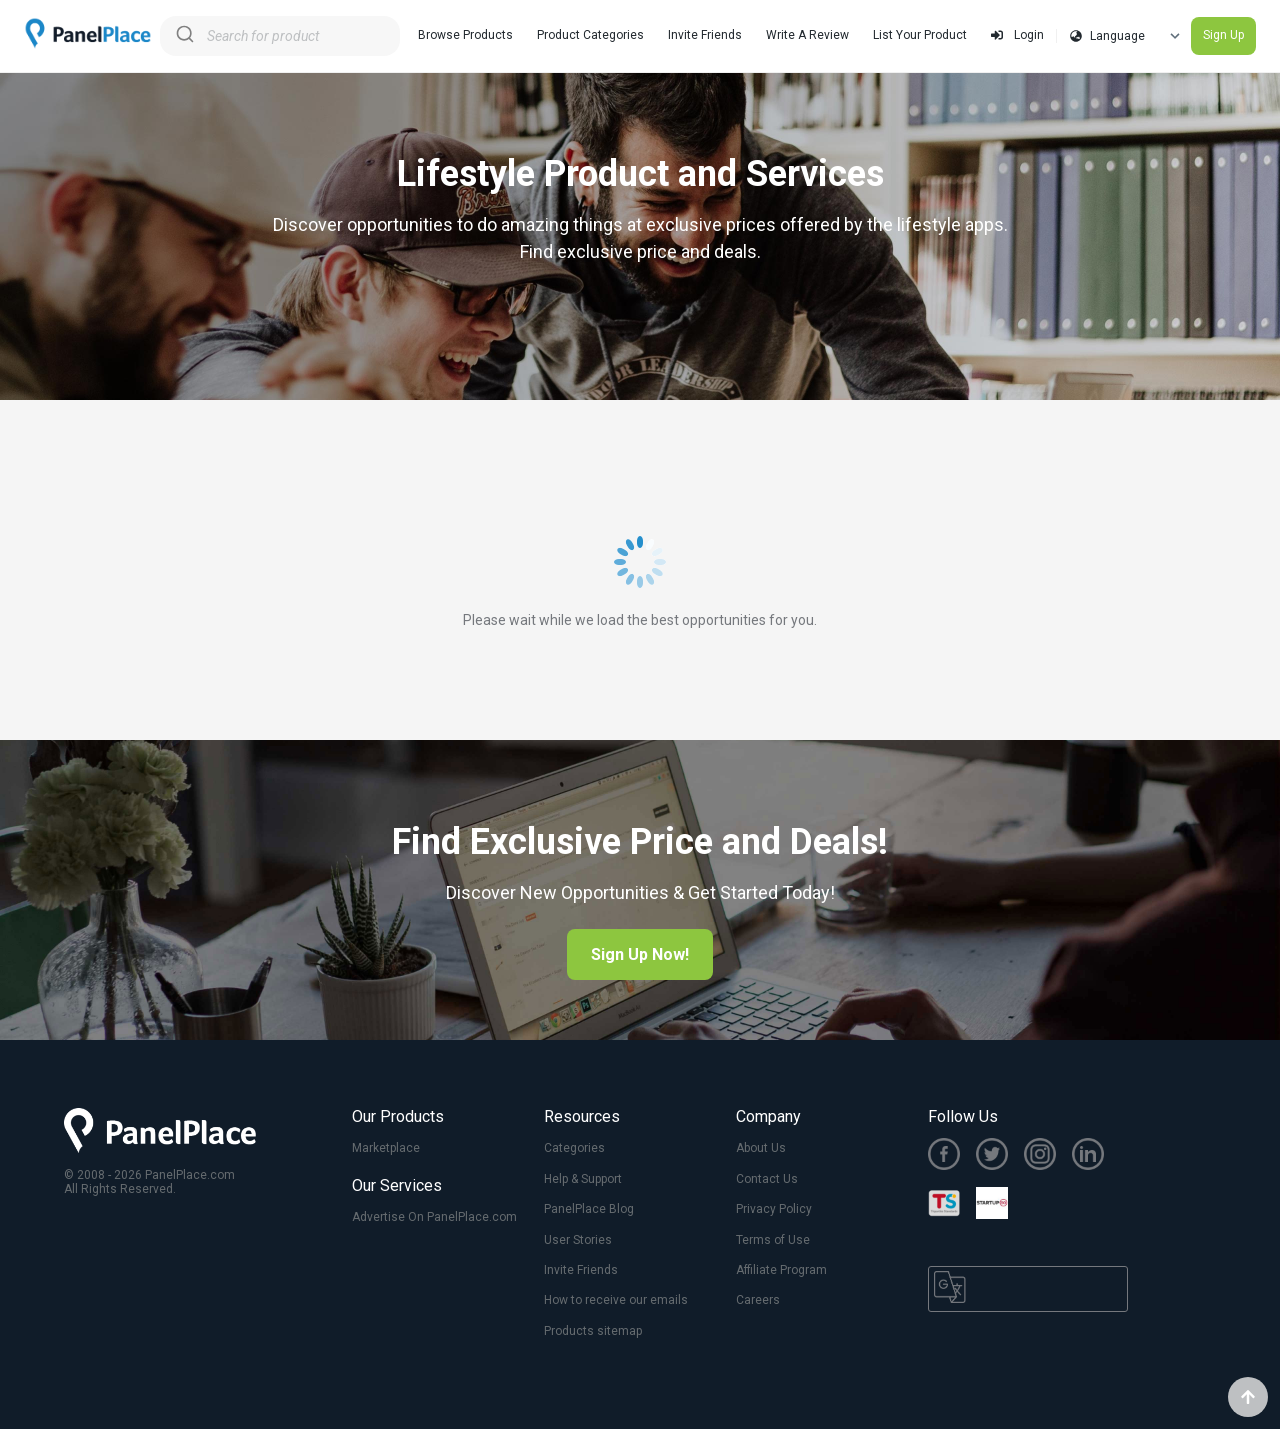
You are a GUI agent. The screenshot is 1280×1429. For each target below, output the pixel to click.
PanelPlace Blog (589, 1209)
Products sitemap (593, 1331)
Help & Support (583, 1179)
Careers (758, 1300)
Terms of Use (773, 1240)
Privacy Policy (774, 1209)
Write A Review (807, 35)
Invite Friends (705, 35)
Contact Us (767, 1179)
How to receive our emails (616, 1300)
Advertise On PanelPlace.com (434, 1217)
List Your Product (920, 35)
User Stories (578, 1240)
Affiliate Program (781, 1270)
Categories (574, 1148)
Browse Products (465, 35)
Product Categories (590, 35)
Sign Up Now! (640, 954)
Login (1017, 35)
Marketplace (386, 1148)
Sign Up (1223, 35)
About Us (761, 1148)
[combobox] (280, 36)
